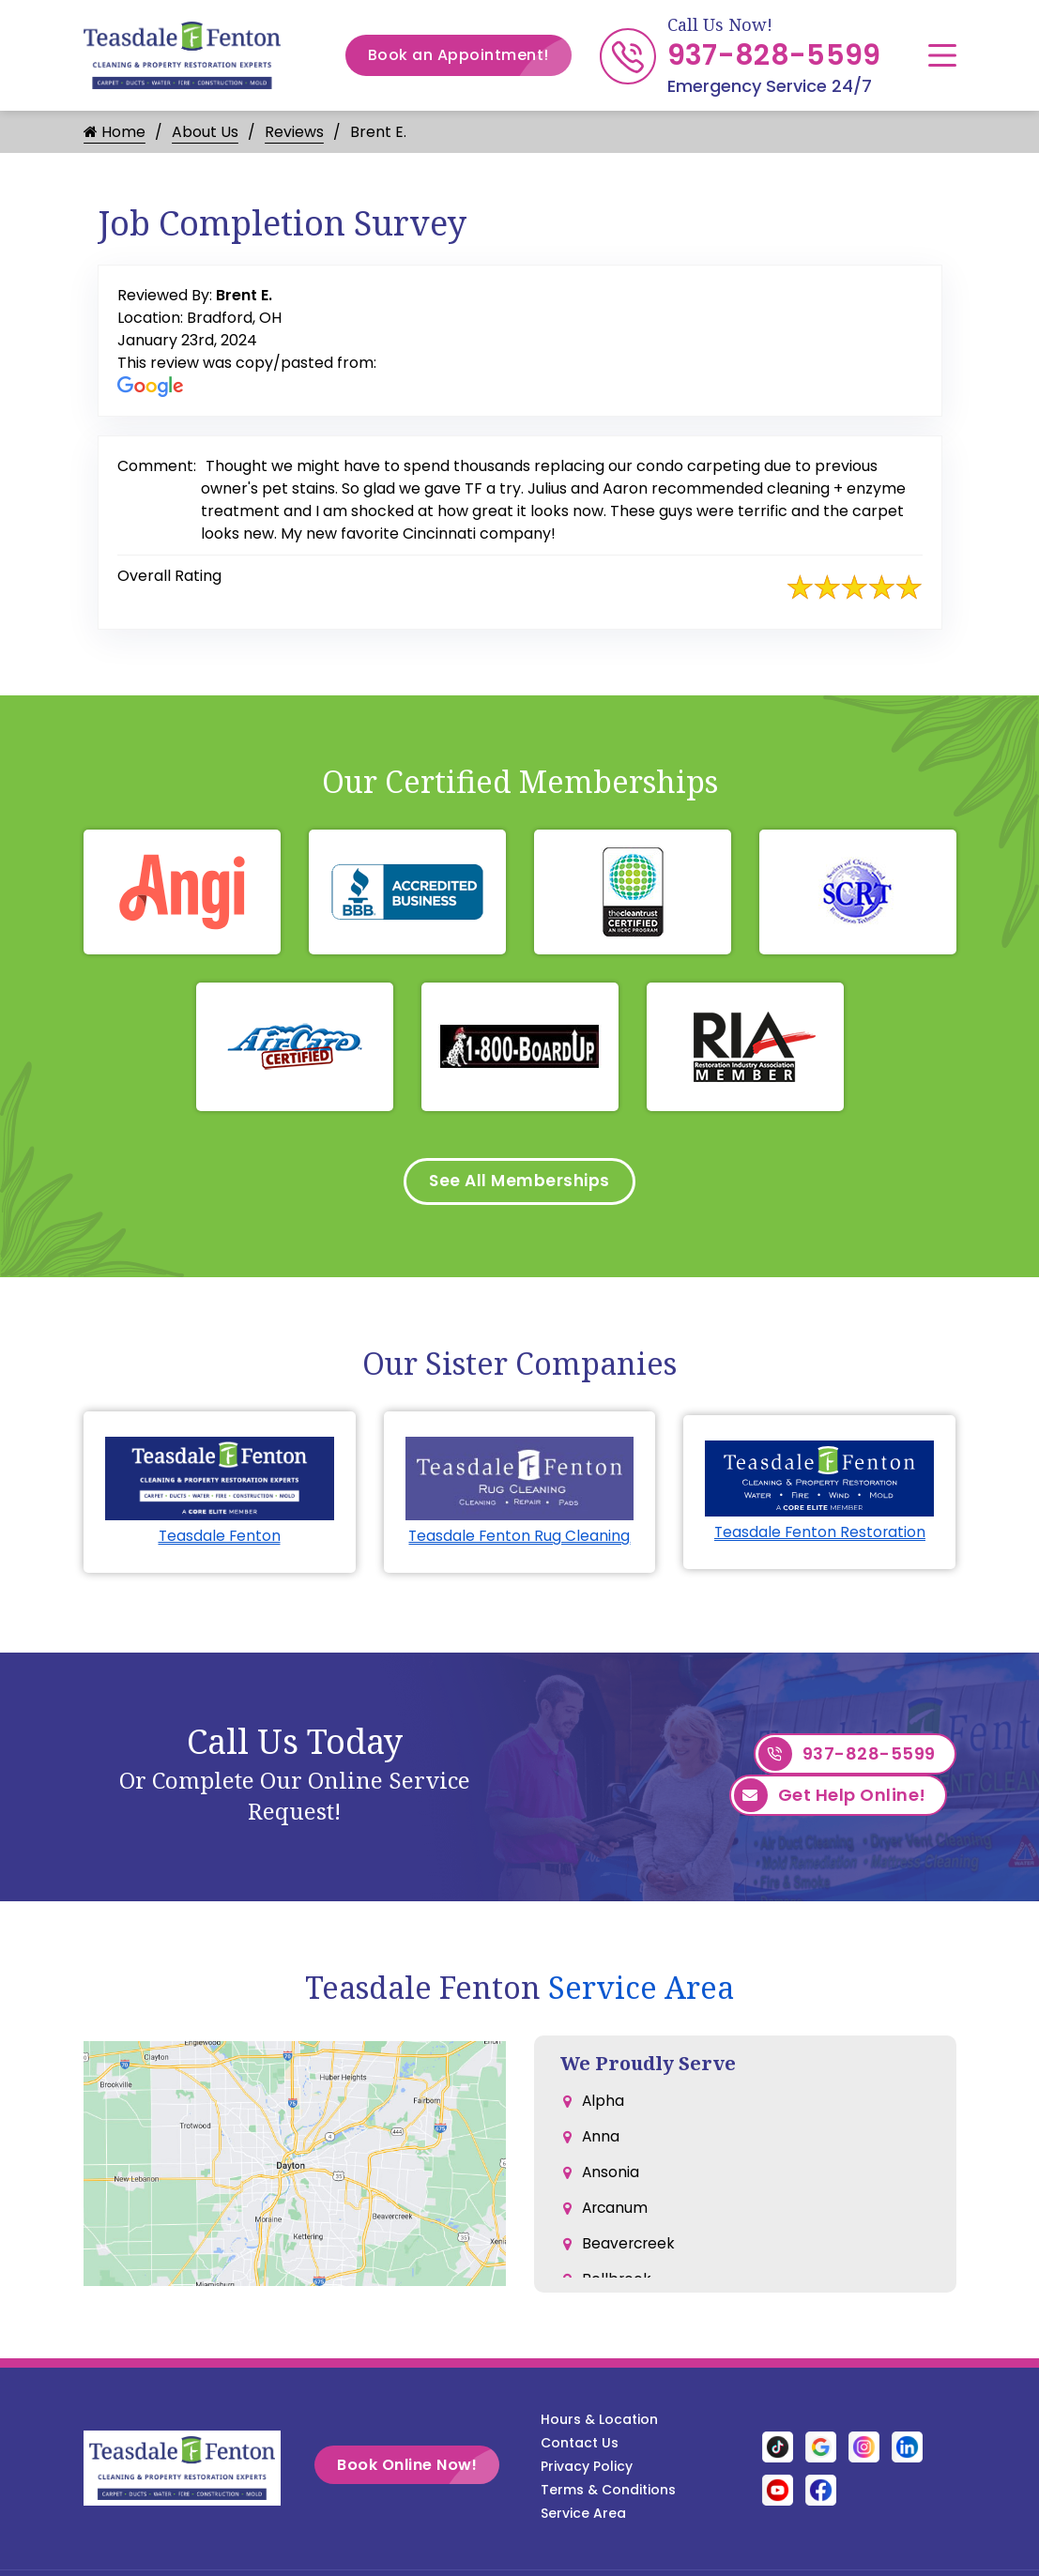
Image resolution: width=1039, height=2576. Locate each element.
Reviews (294, 132)
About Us (205, 132)
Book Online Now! (429, 2469)
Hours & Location (599, 2423)
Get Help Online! (830, 1802)
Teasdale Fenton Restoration (819, 1536)
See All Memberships (519, 1183)
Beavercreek (630, 2255)
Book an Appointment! (470, 55)
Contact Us (580, 2446)
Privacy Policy (587, 2470)
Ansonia (611, 2180)
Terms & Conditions (608, 2493)
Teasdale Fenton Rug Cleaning (519, 1539)
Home (114, 132)
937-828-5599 (774, 55)
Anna (601, 2143)
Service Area (641, 1991)
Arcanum (616, 2218)
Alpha (603, 2105)
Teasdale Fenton (220, 1539)
